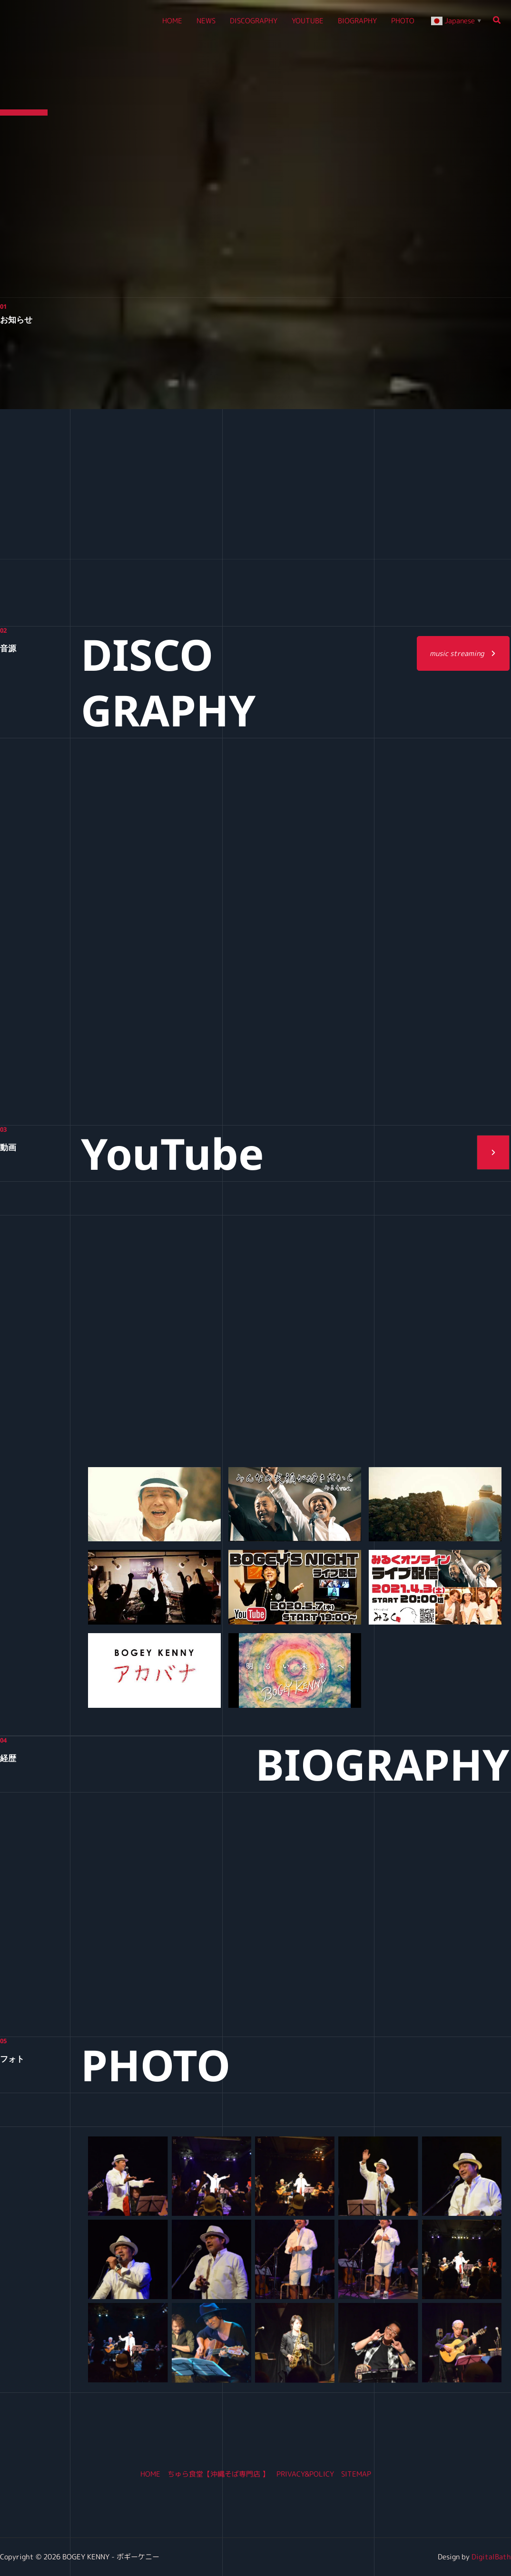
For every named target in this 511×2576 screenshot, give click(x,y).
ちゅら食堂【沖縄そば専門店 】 (218, 2474)
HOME (150, 2474)
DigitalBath (491, 2557)
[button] (497, 21)
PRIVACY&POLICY (305, 2474)
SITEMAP (356, 2474)
